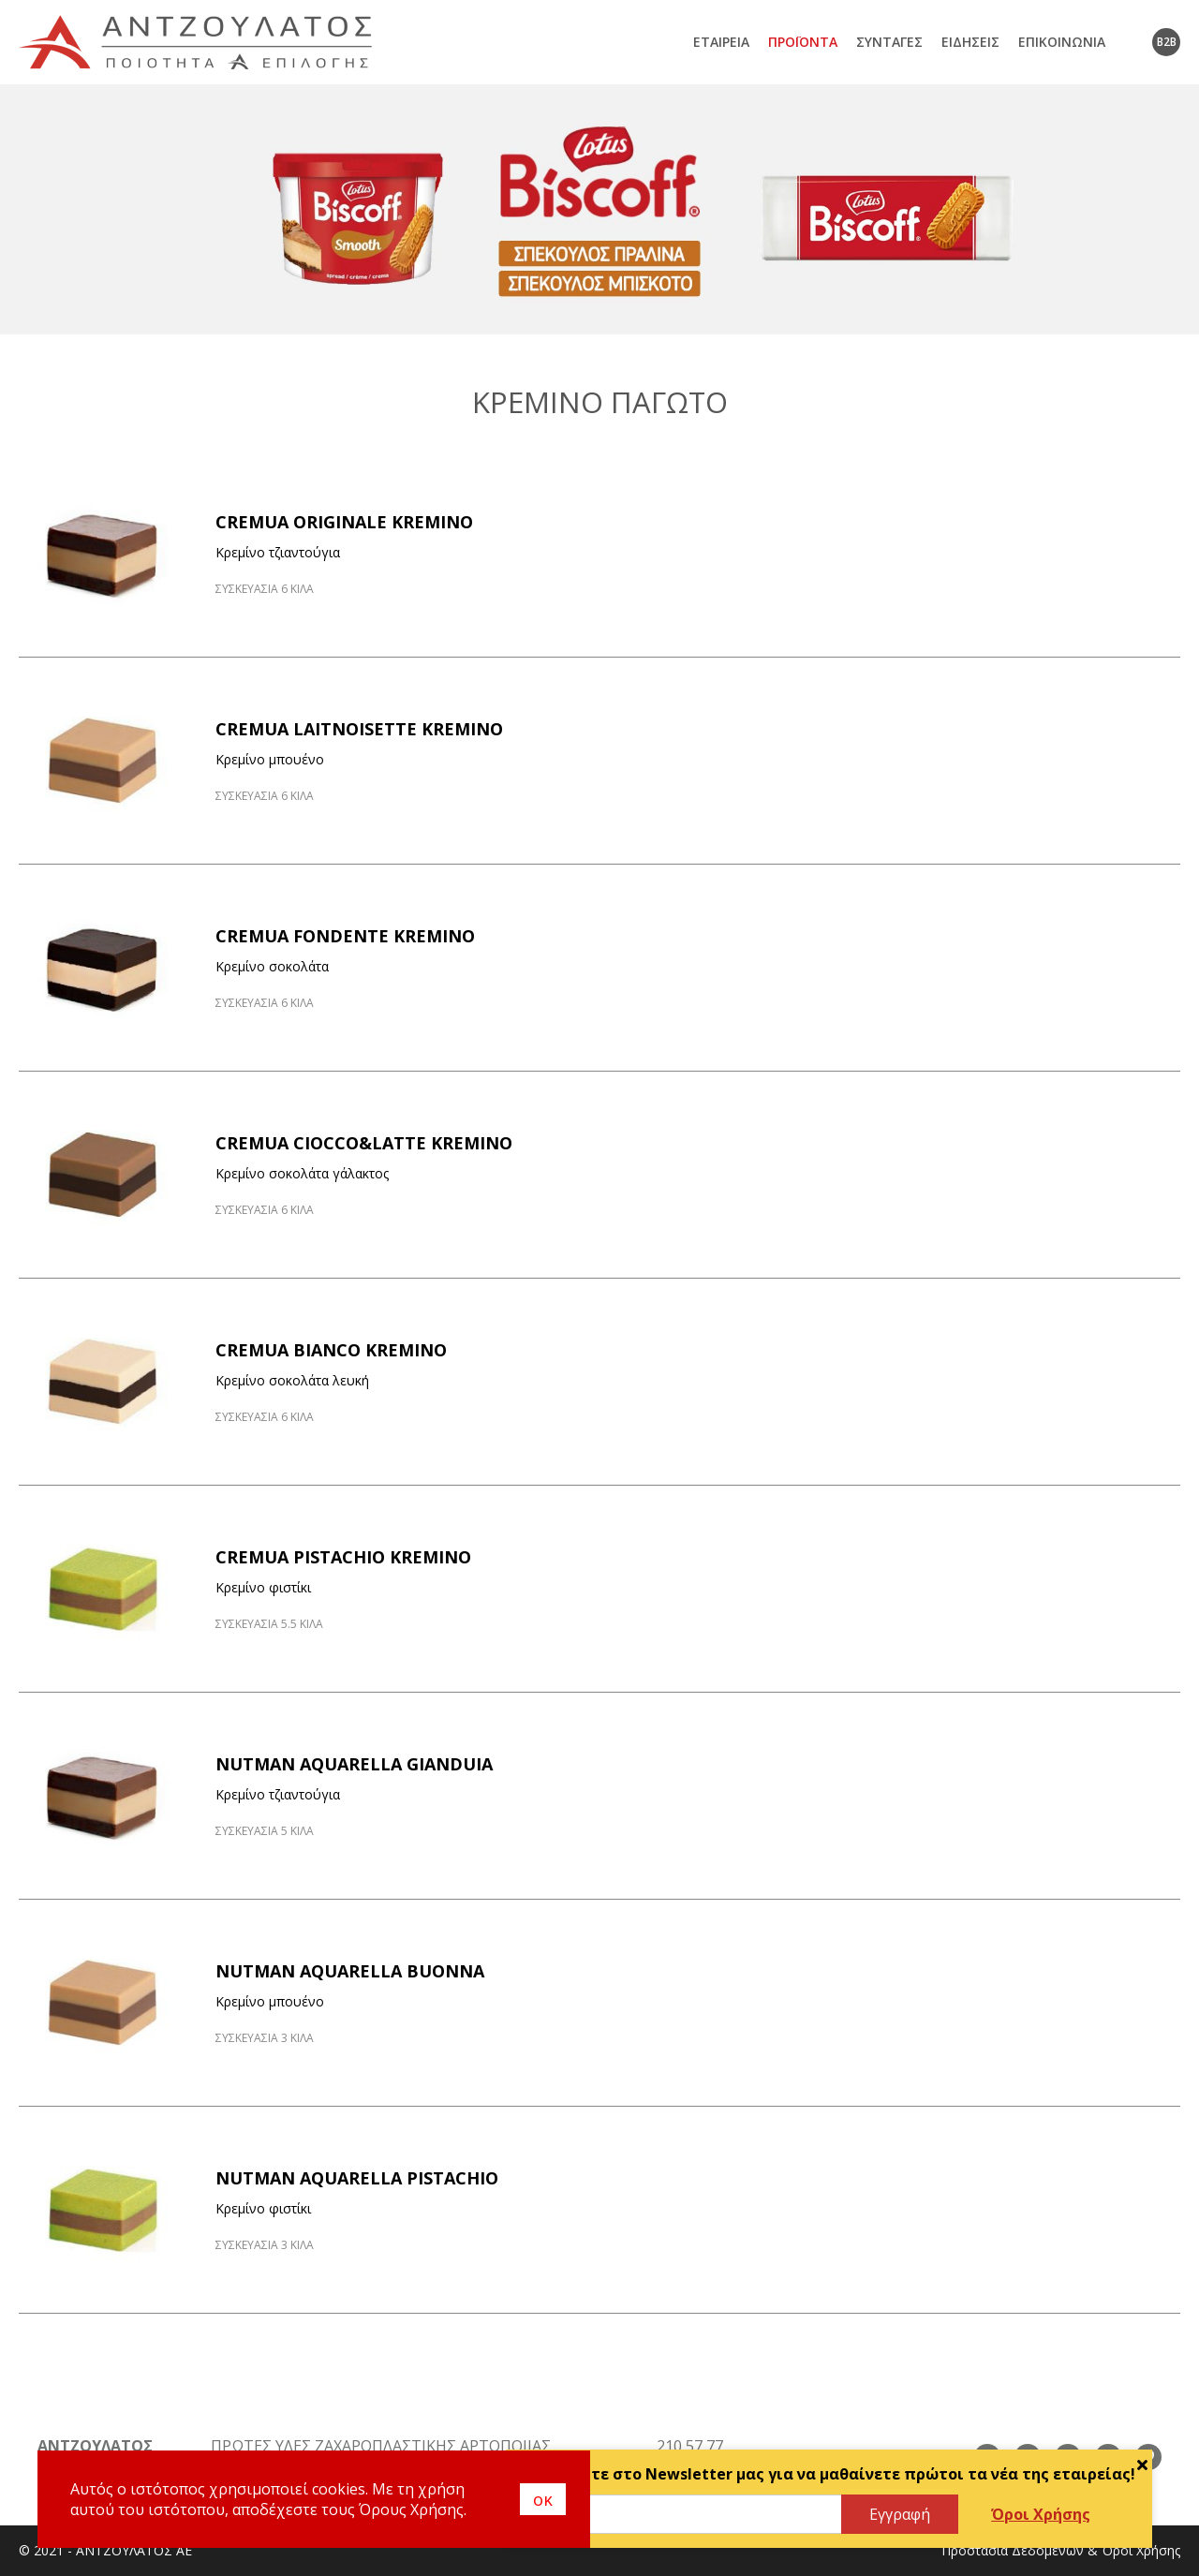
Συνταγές (889, 42)
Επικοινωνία (1061, 42)
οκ (543, 2499)
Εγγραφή (899, 2514)
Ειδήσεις (970, 42)
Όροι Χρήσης (1040, 2514)
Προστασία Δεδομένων (1012, 2550)
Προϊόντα (802, 42)
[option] (599, 209)
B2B (1167, 42)
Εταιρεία (721, 42)
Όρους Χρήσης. (412, 2509)
